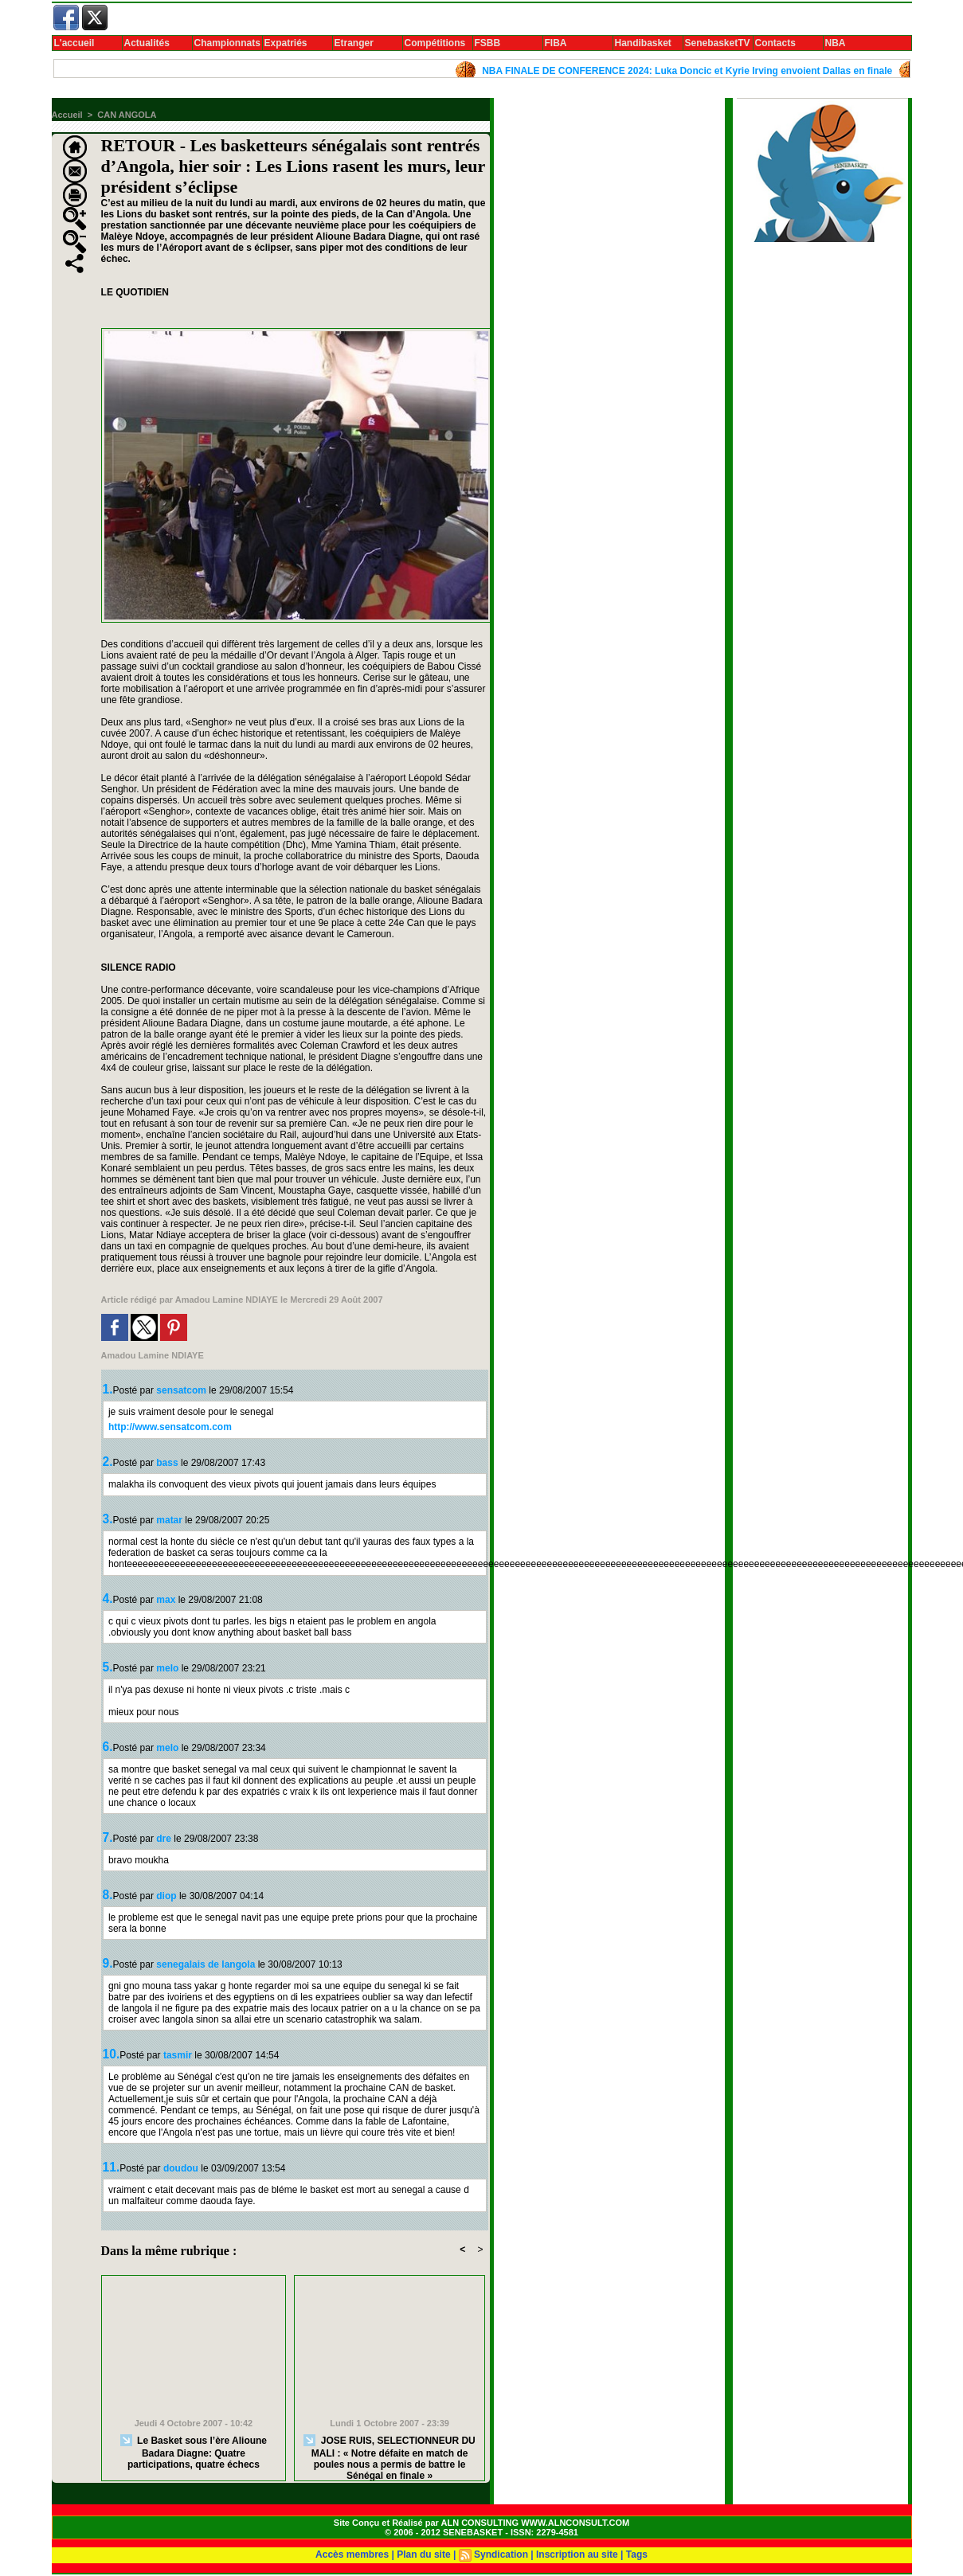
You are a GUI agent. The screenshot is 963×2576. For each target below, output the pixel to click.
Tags (637, 2554)
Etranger (354, 43)
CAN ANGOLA (126, 114)
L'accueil (74, 43)
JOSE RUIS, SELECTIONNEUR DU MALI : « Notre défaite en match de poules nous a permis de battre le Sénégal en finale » (389, 2454)
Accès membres (352, 2554)
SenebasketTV (717, 43)
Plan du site (423, 2554)
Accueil (67, 114)
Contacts (775, 43)
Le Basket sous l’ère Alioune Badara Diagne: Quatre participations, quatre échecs (193, 2452)
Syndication (501, 2554)
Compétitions (435, 43)
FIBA (556, 43)
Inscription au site (577, 2554)
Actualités (147, 43)
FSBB (488, 43)
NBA (835, 43)
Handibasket (643, 43)
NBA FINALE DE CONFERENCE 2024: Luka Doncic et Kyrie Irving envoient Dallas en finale (694, 70)
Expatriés (285, 43)
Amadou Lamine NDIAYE (226, 1299)
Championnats (227, 43)
